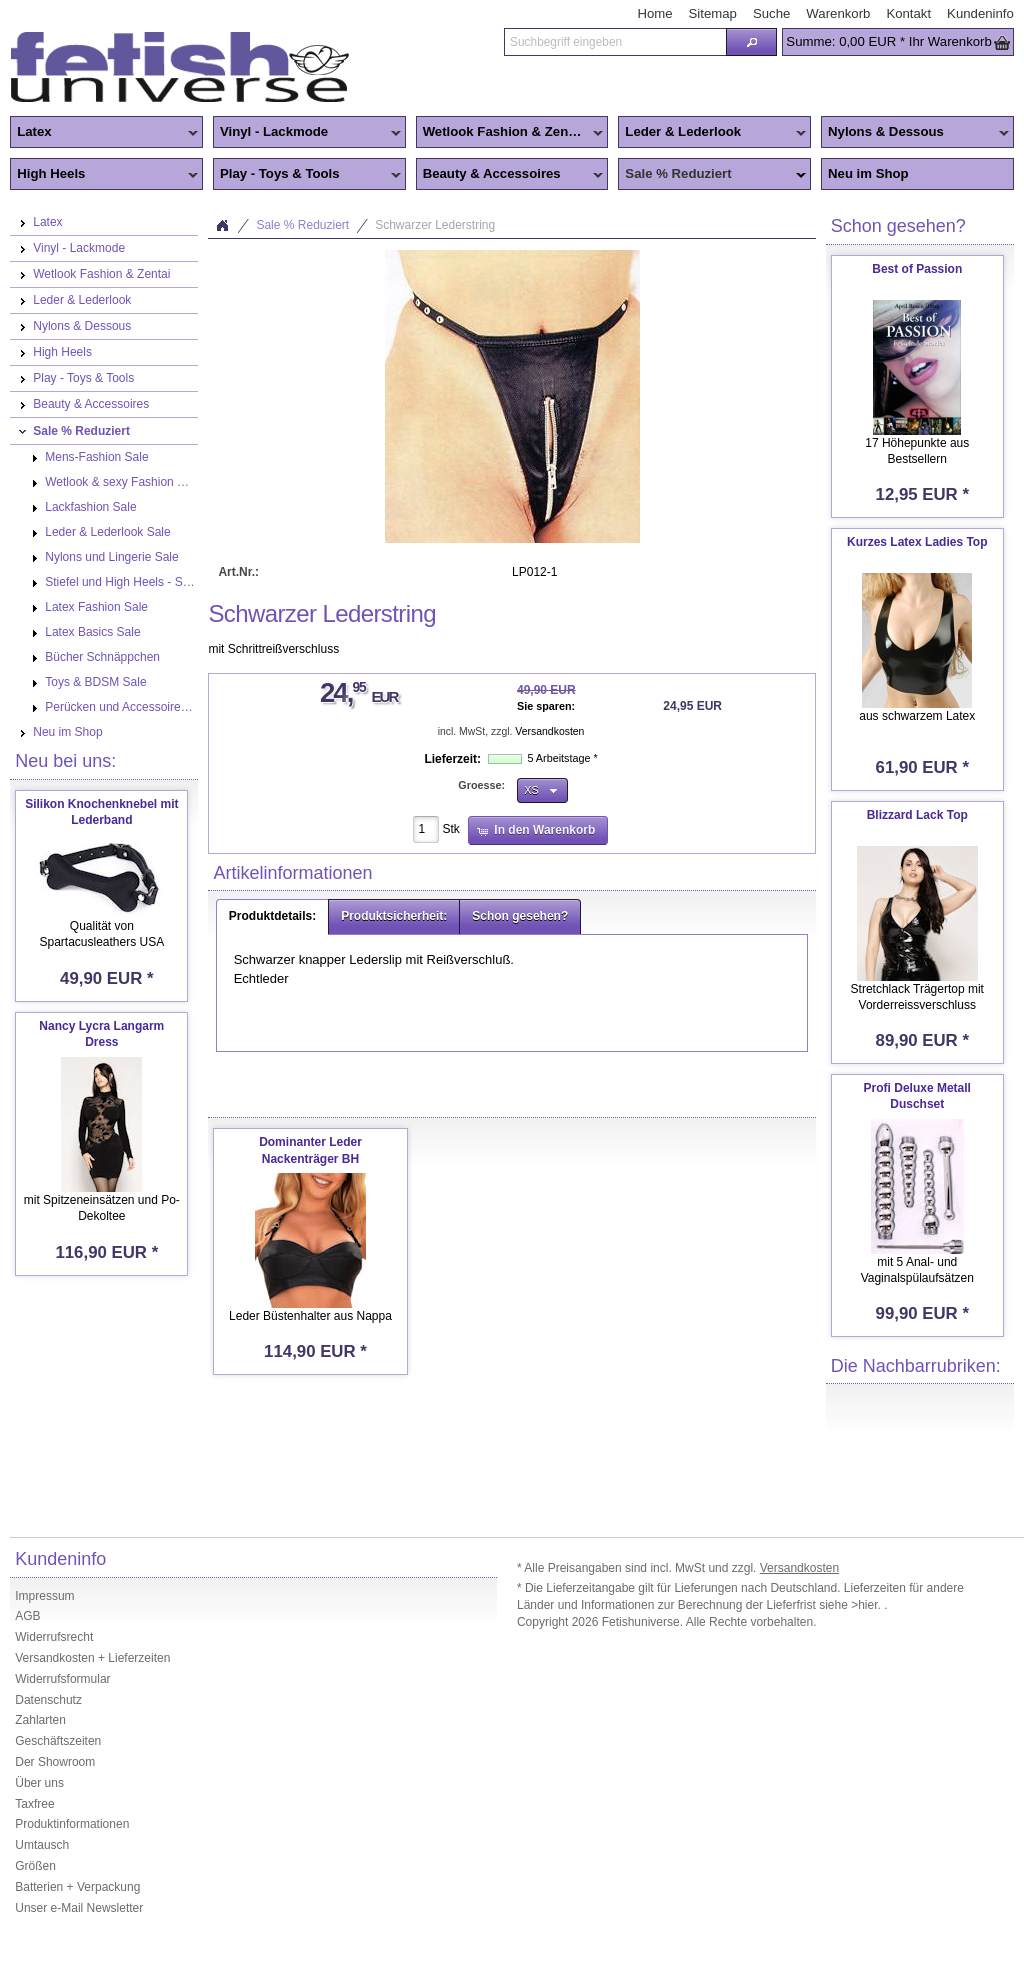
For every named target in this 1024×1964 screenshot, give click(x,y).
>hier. (867, 1605)
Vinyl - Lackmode (307, 133)
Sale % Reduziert (712, 175)
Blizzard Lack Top (917, 815)
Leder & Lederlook (712, 133)
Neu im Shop (868, 173)
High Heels (104, 175)
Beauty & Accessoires (510, 175)
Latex (104, 133)
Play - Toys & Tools (307, 175)
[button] (751, 42)
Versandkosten (549, 731)
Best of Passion (917, 269)
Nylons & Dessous (915, 133)
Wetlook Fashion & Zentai (510, 133)
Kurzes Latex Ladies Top (917, 542)
